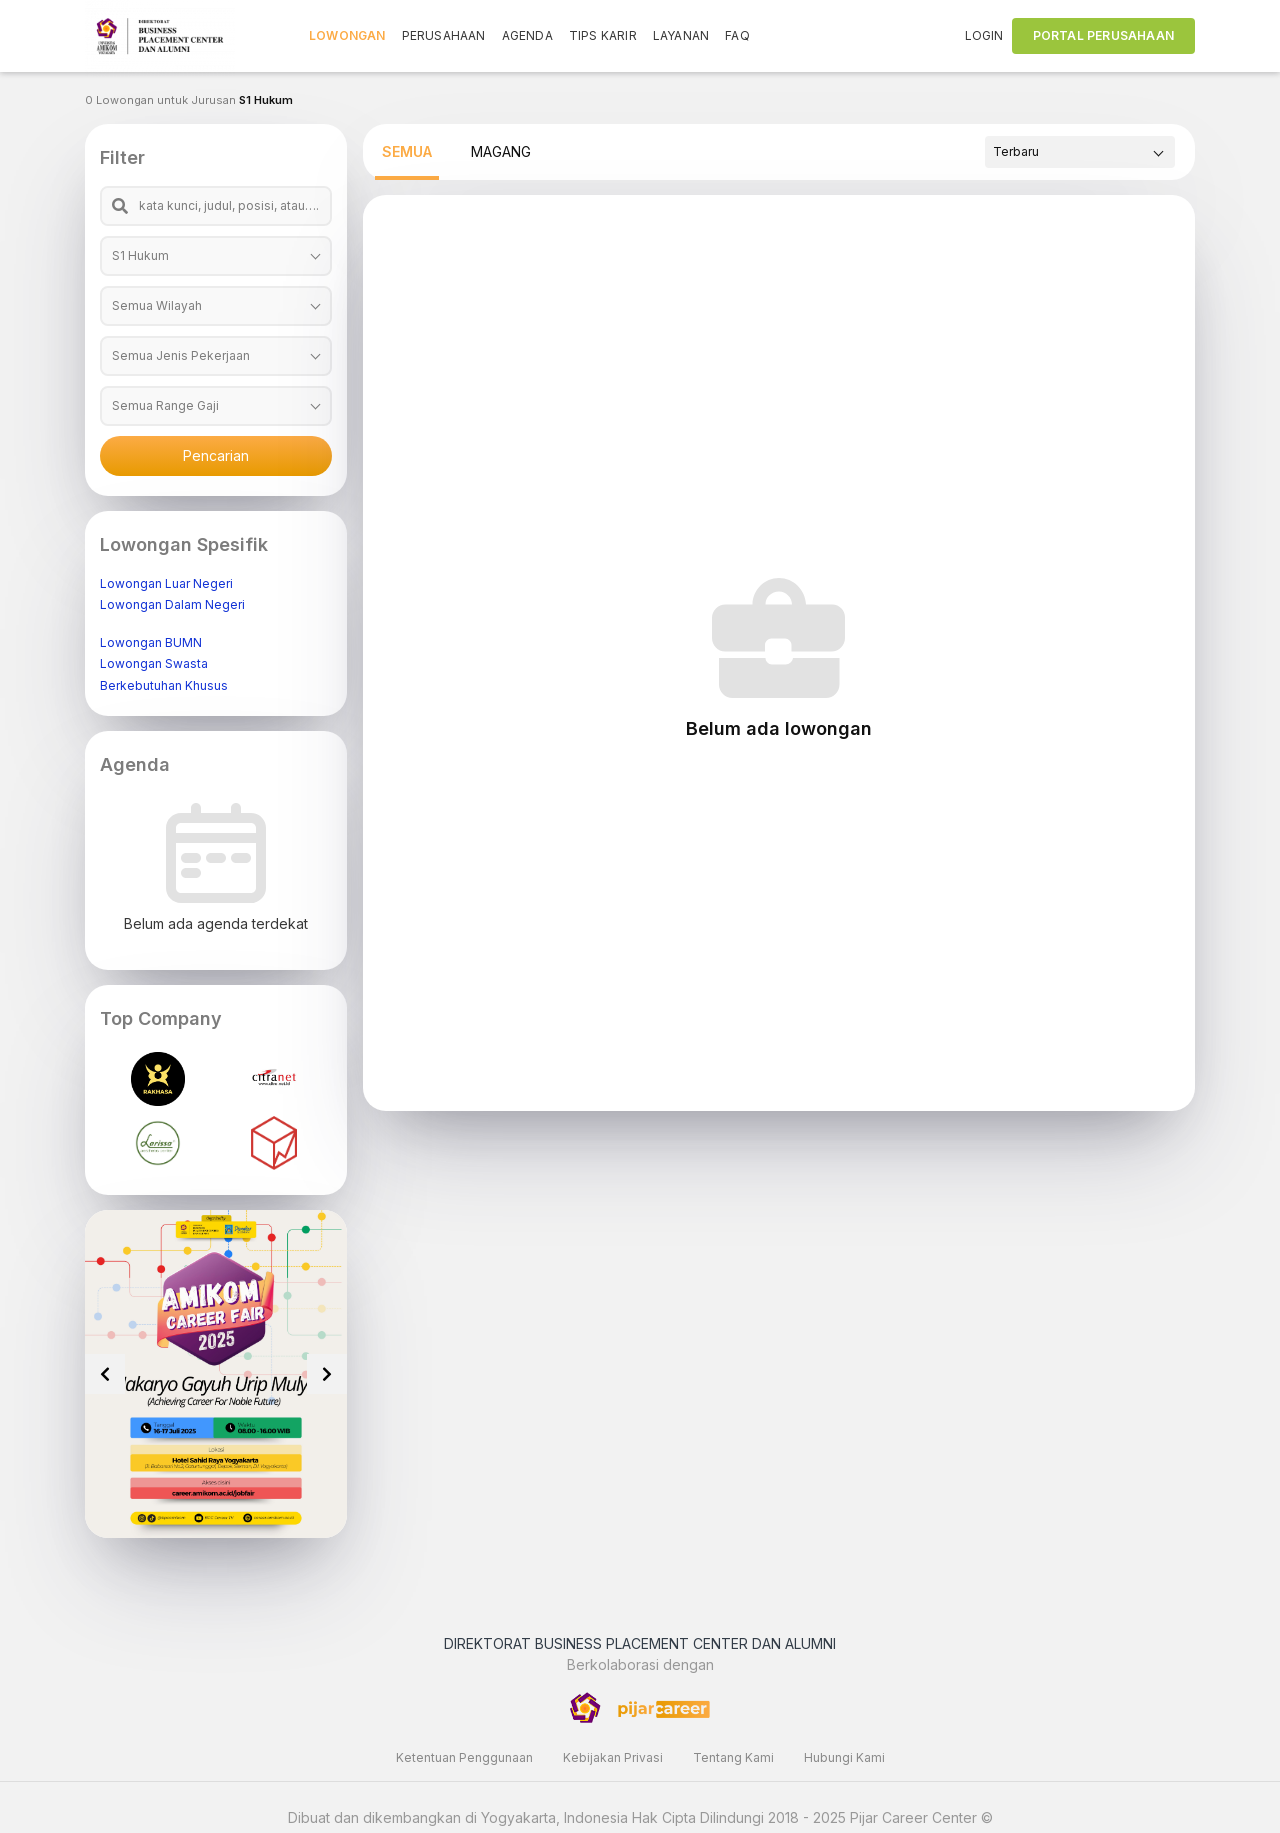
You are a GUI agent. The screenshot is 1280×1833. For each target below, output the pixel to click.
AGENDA (527, 35)
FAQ (737, 35)
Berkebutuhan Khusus (164, 685)
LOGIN (984, 35)
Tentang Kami (733, 1757)
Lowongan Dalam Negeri (172, 604)
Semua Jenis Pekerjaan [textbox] (181, 355)
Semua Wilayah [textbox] (157, 305)
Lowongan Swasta (154, 663)
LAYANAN (681, 35)
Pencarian (216, 455)
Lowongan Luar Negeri (166, 583)
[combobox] (216, 256)
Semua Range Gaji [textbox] (165, 405)
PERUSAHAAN (444, 35)
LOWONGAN (347, 35)
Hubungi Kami (844, 1757)
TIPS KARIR (603, 35)
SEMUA (407, 151)
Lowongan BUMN (151, 642)
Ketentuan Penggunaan (464, 1757)
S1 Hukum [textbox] (140, 255)
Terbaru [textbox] (1016, 151)
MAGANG (501, 151)
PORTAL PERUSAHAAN (1103, 35)
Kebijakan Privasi (613, 1757)
